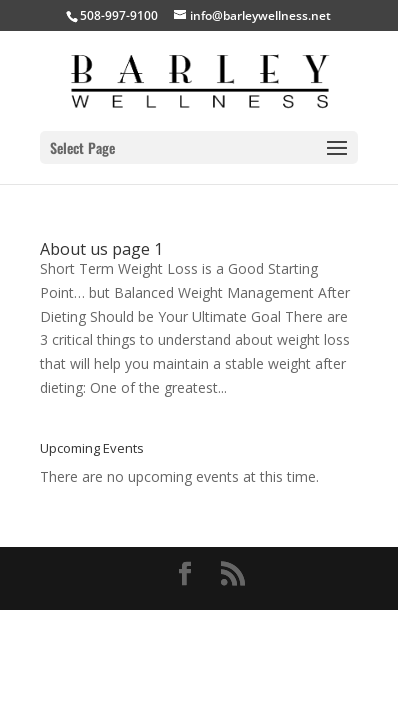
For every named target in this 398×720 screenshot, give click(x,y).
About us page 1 (101, 249)
